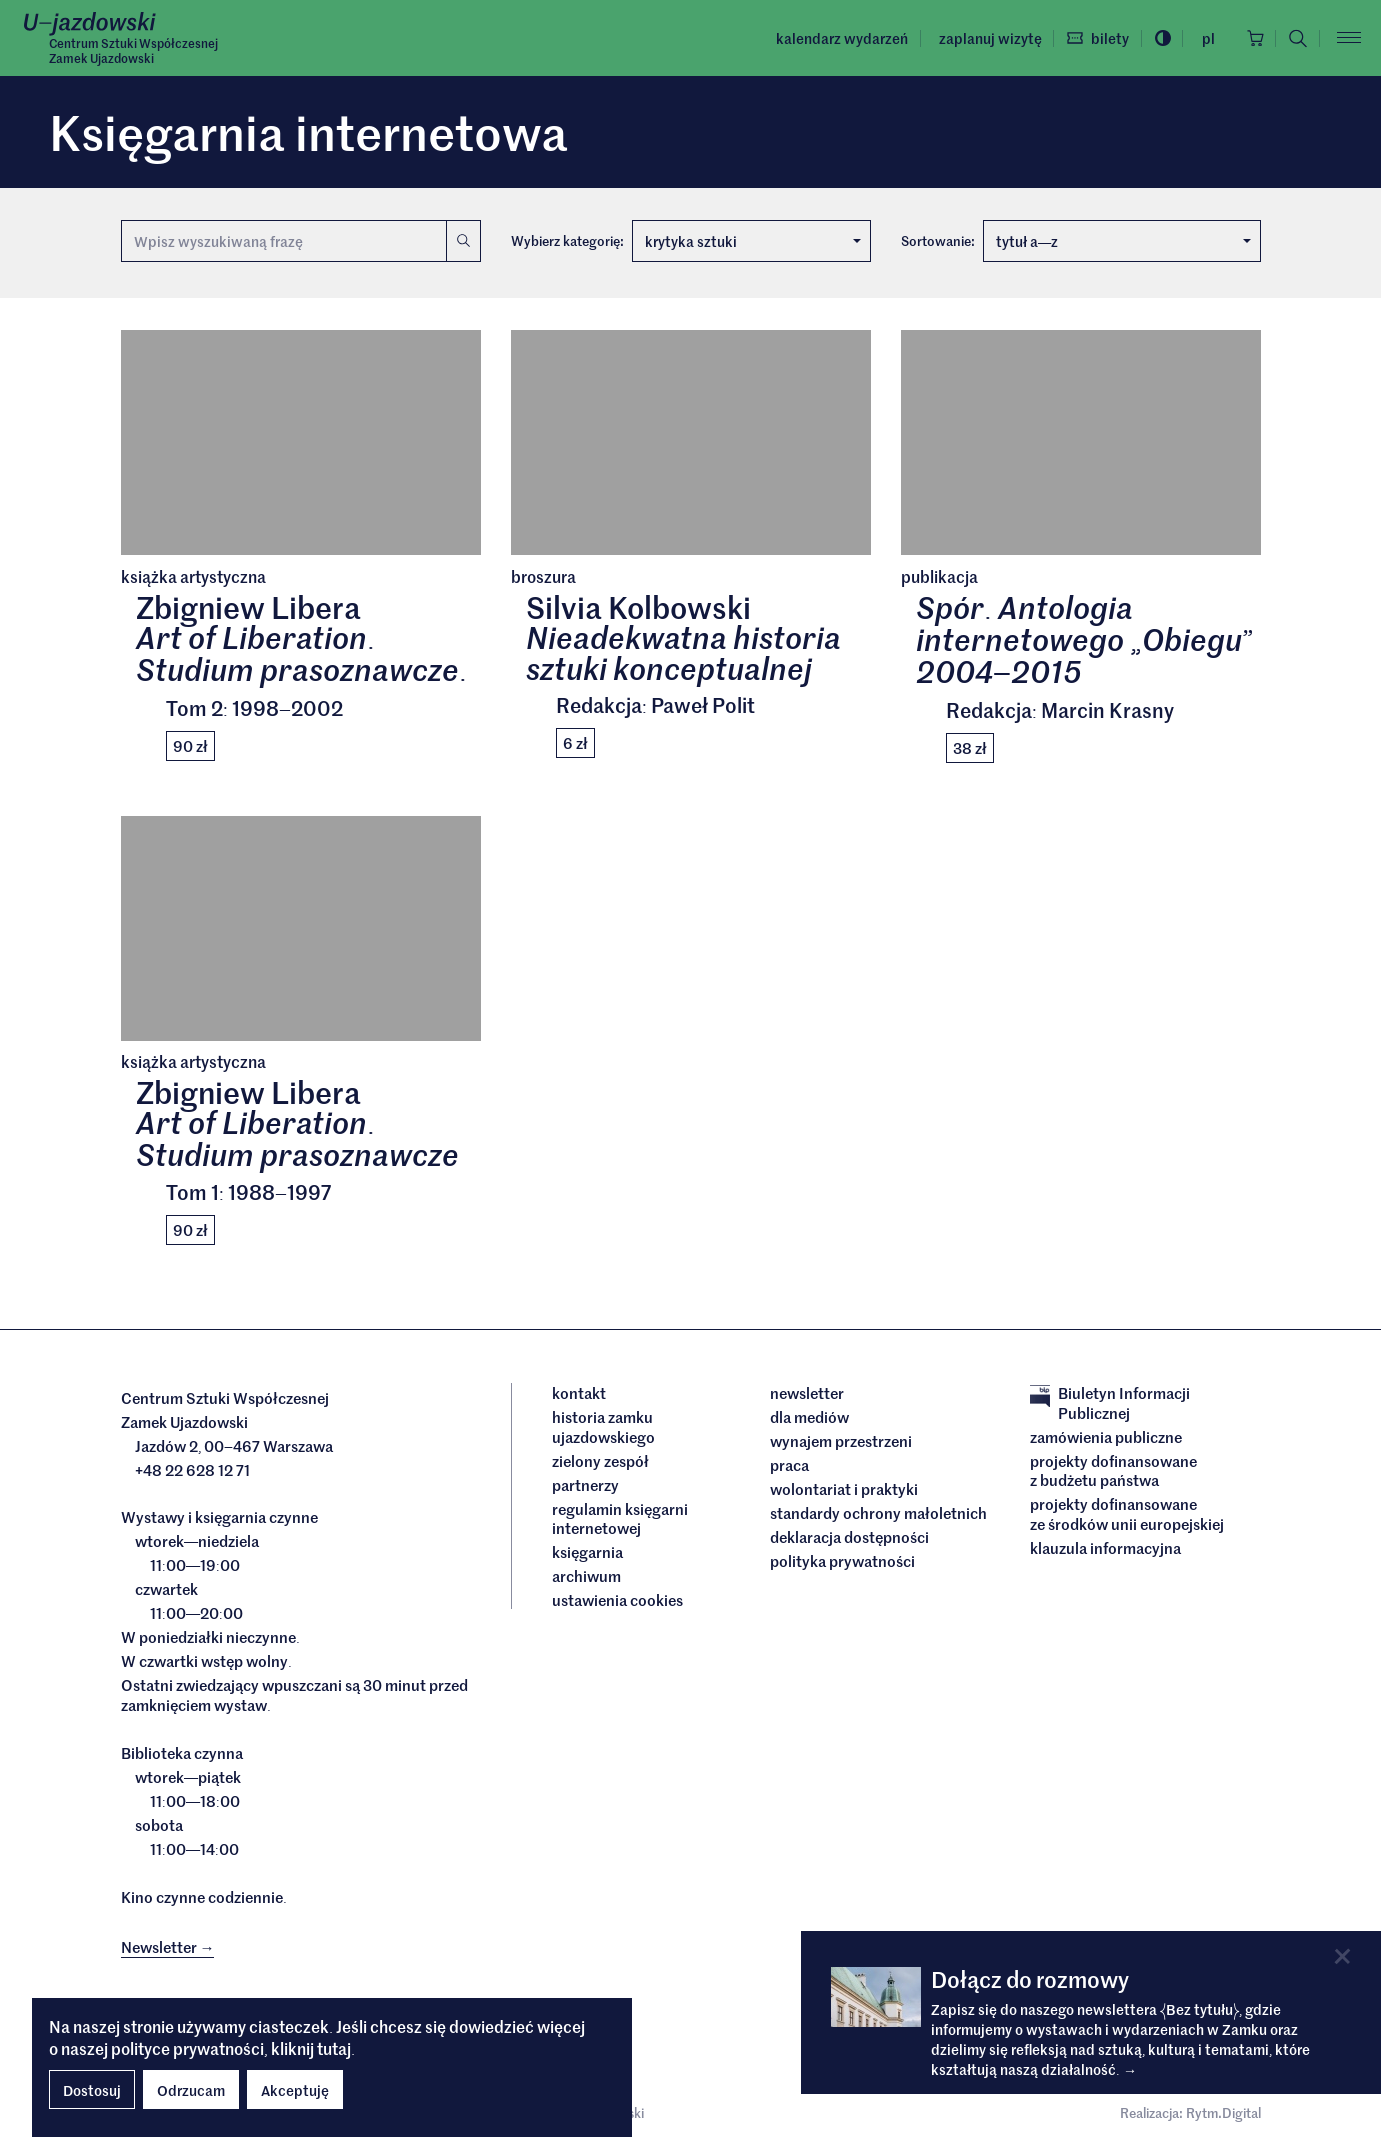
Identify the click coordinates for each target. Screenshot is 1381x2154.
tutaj (334, 2048)
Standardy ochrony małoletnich (878, 1514)
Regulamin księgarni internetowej (620, 1519)
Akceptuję (295, 2090)
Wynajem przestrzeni (841, 1442)
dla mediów (809, 1418)
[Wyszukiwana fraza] (284, 241)
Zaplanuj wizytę (986, 38)
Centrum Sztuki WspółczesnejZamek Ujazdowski (133, 51)
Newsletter (807, 1394)
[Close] (1342, 1956)
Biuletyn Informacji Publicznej (1110, 1403)
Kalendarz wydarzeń (839, 38)
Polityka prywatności (842, 1562)
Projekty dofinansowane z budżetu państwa (1113, 1471)
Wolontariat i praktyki (844, 1490)
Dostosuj (92, 2090)
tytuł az (1123, 241)
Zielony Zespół (600, 1462)
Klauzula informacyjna (1105, 1549)
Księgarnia (589, 1553)
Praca (789, 1466)
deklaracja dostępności (849, 1538)
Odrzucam (191, 2090)
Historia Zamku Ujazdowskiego (603, 1427)
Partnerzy (585, 1486)
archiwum (586, 1577)
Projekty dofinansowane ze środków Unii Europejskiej (1127, 1514)
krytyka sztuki (753, 241)
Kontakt (579, 1394)
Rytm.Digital (1223, 2113)
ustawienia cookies (617, 1601)
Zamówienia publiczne (1106, 1438)
